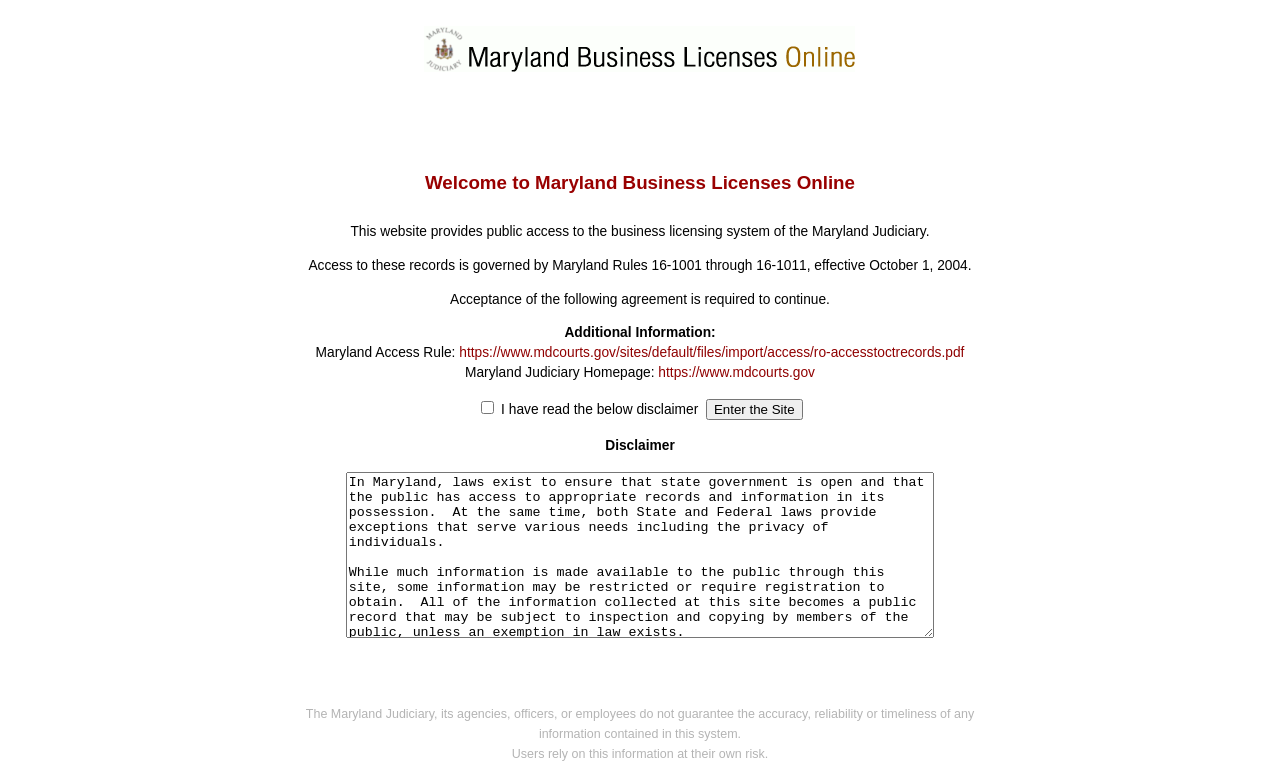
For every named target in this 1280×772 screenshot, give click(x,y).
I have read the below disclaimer (599, 409)
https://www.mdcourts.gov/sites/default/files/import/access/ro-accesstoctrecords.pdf (711, 352)
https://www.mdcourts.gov (736, 372)
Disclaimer (640, 445)
